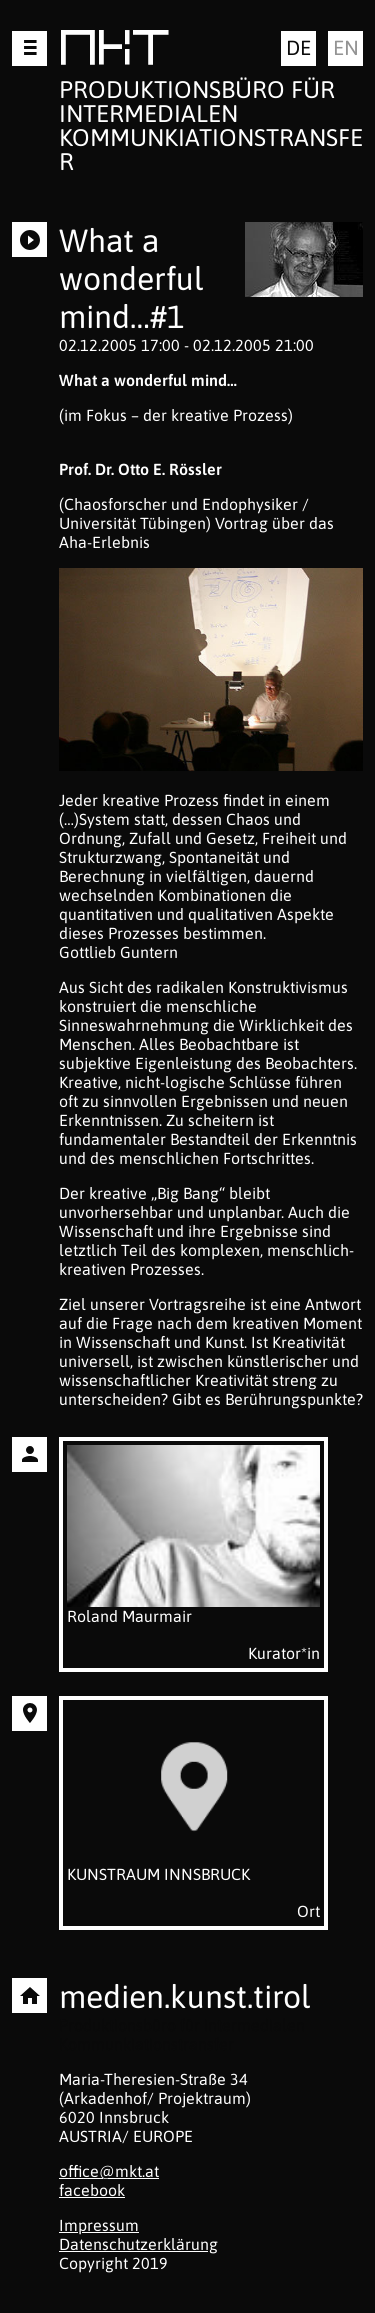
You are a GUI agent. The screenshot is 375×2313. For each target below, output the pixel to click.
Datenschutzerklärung (138, 2244)
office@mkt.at (109, 2171)
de (298, 47)
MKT (114, 51)
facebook (92, 2190)
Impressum (99, 2225)
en (346, 47)
